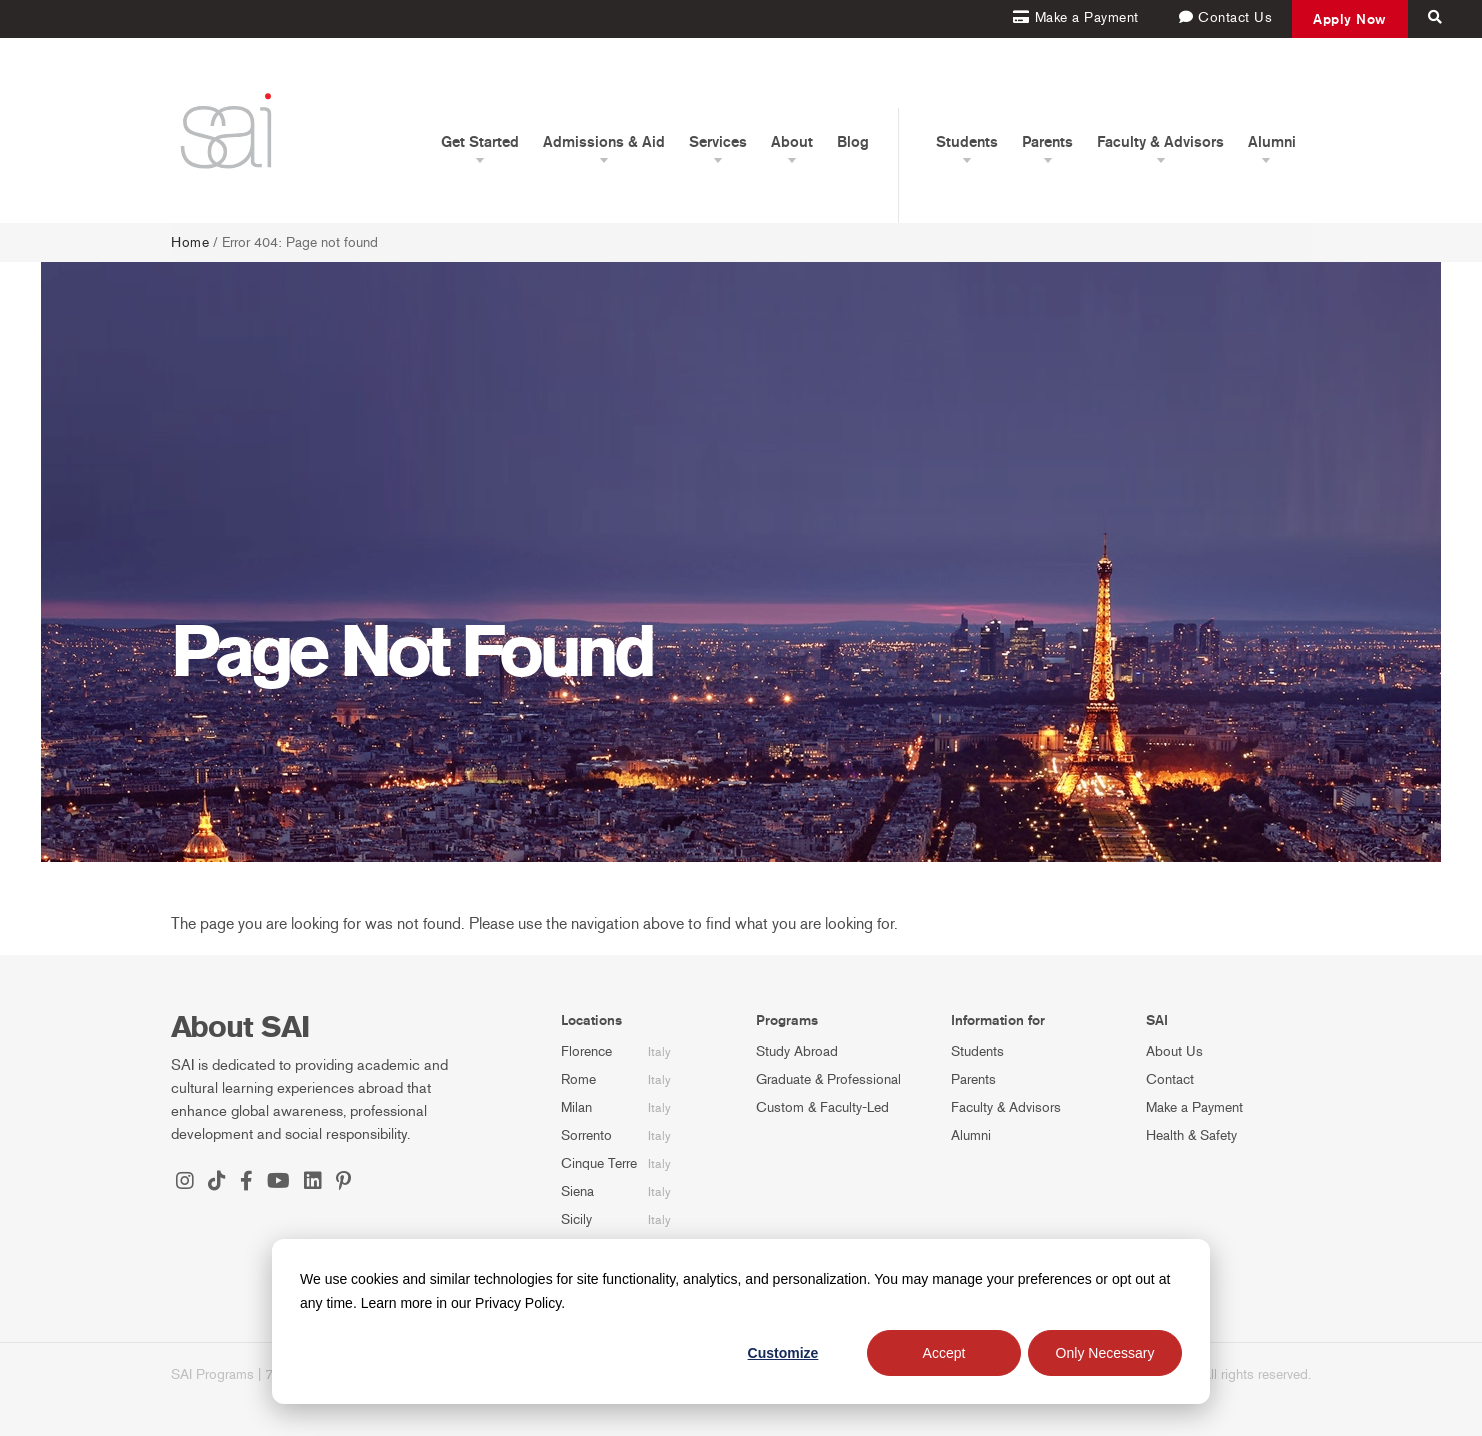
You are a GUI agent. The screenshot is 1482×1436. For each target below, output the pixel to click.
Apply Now (1350, 19)
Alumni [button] (1272, 142)
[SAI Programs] (226, 130)
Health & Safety (1191, 1135)
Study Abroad (797, 1051)
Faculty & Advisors (1006, 1107)
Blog (853, 142)
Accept (944, 1353)
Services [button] (718, 142)
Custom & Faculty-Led (822, 1107)
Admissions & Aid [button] (604, 142)
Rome (578, 1079)
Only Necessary (1105, 1353)
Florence (586, 1051)
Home (190, 242)
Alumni (971, 1135)
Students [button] (967, 142)
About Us (1174, 1051)
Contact (1170, 1079)
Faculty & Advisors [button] (1160, 142)
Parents (973, 1079)
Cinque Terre (599, 1163)
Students (977, 1051)
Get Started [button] (480, 142)
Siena (577, 1191)
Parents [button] (1047, 142)
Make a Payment (1194, 1107)
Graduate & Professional (828, 1079)
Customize (783, 1353)
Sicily (576, 1219)
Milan (576, 1107)
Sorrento (586, 1135)
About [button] (792, 142)
